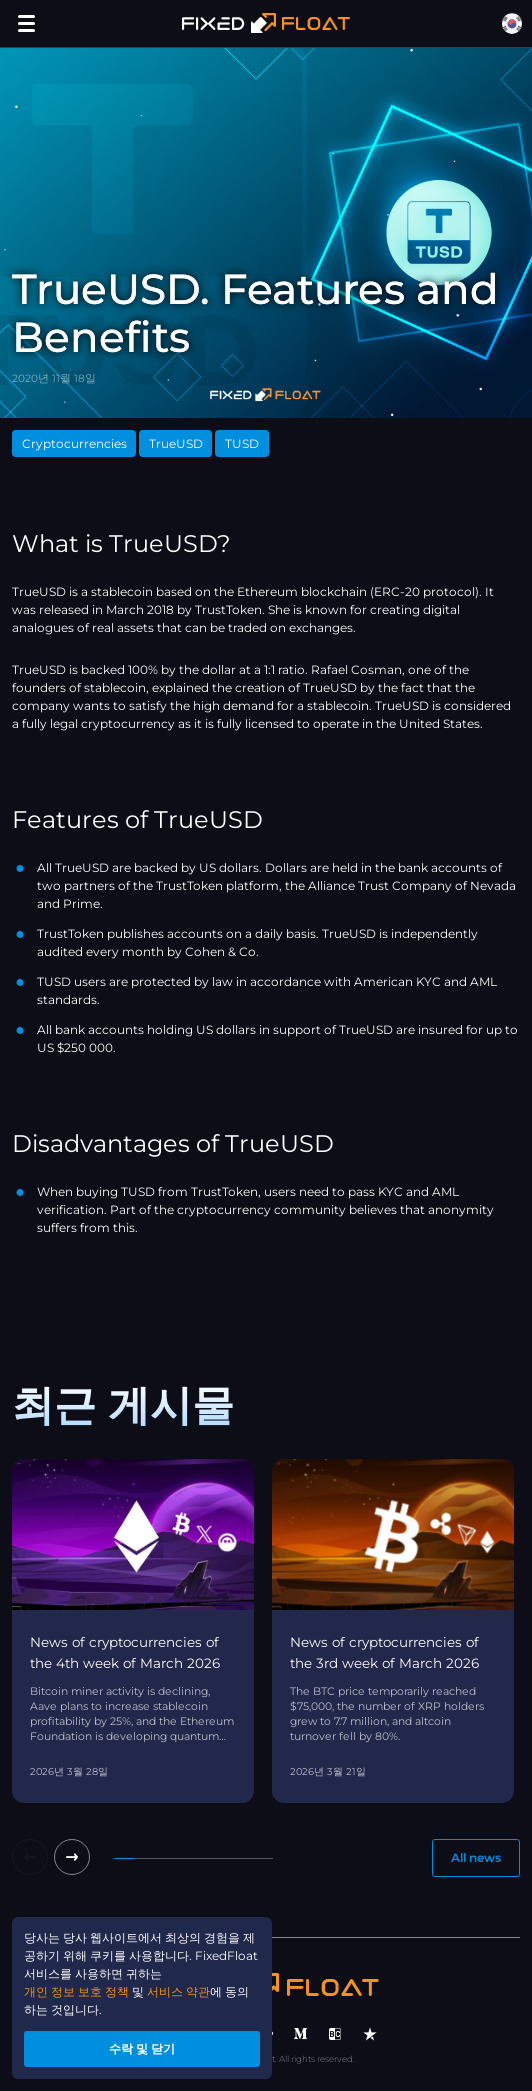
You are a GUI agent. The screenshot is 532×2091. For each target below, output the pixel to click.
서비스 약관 (178, 1991)
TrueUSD (176, 443)
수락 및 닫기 (142, 2048)
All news (476, 1857)
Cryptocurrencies (74, 443)
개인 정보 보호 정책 (76, 1991)
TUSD (242, 443)
